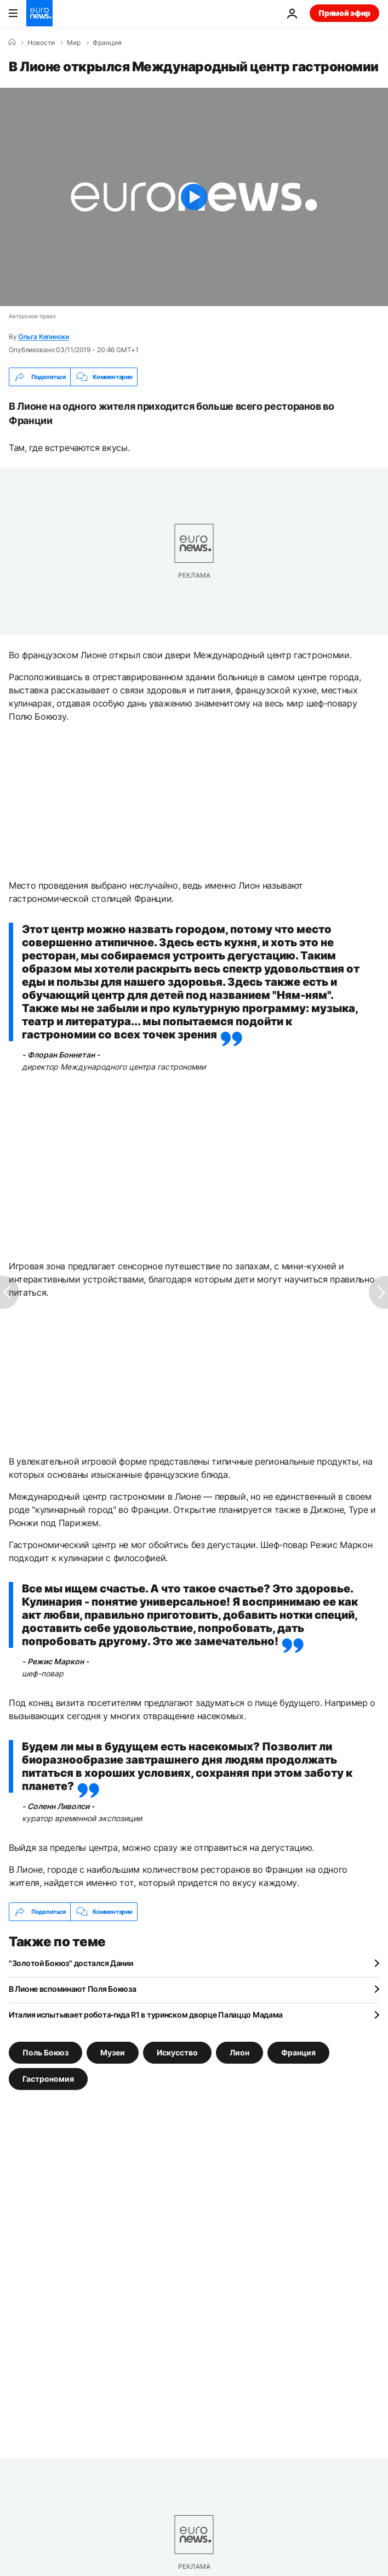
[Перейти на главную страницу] (39, 13)
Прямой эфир (344, 13)
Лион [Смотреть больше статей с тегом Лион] (239, 2052)
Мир (74, 42)
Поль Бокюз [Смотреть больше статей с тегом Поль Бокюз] (45, 2052)
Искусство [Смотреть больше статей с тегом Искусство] (177, 2052)
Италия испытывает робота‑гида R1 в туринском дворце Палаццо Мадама (146, 2014)
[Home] (12, 42)
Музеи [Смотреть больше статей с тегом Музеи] (112, 2052)
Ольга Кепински (43, 336)
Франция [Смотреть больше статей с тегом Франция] (298, 2052)
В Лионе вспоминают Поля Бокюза (72, 1988)
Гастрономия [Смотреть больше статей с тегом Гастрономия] (48, 2078)
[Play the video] (194, 197)
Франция (107, 42)
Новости (41, 42)
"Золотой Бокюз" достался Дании (71, 1963)
